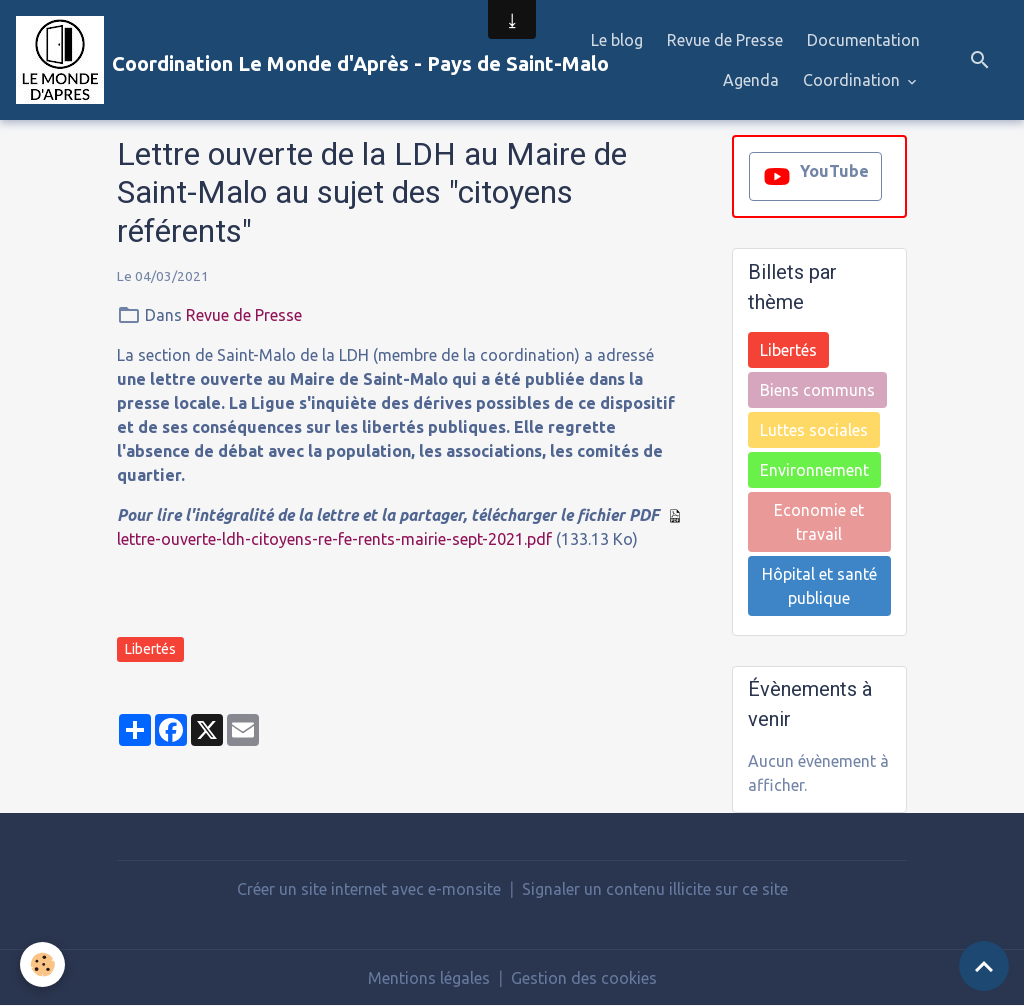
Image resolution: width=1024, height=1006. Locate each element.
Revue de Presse (725, 40)
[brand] (268, 60)
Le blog (617, 40)
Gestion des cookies (584, 978)
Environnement (814, 470)
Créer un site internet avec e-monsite (369, 889)
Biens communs (817, 390)
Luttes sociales (814, 430)
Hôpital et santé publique (819, 586)
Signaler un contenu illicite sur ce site (655, 889)
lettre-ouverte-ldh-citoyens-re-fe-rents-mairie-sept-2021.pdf (334, 539)
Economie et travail (819, 522)
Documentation (863, 40)
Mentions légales (429, 978)
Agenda (751, 80)
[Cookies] (42, 964)
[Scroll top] (984, 966)
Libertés (150, 649)
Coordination (853, 80)
